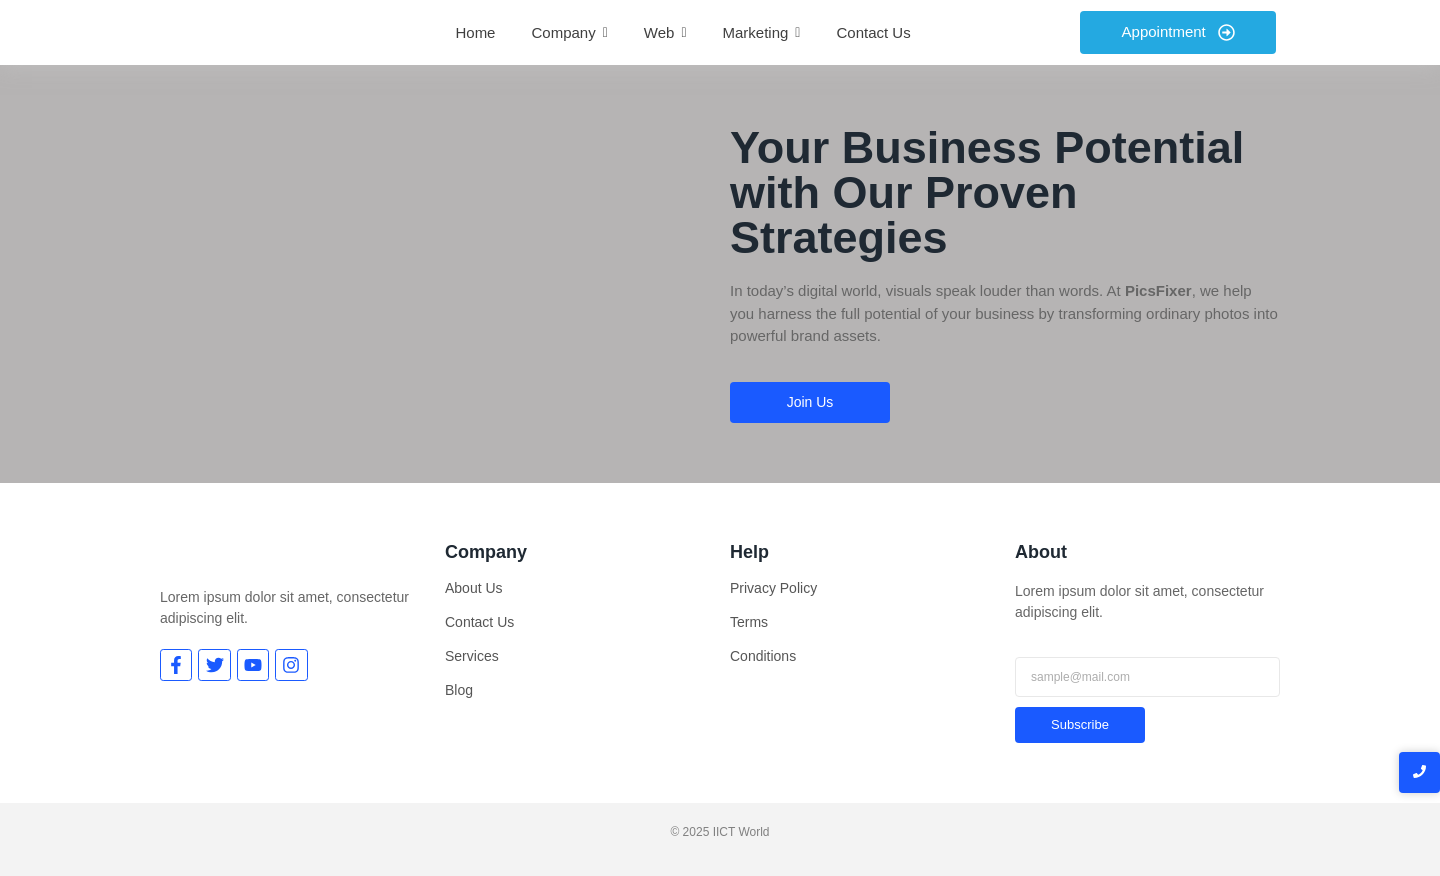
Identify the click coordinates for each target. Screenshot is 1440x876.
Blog (459, 690)
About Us (474, 588)
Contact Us (479, 622)
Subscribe (1080, 724)
